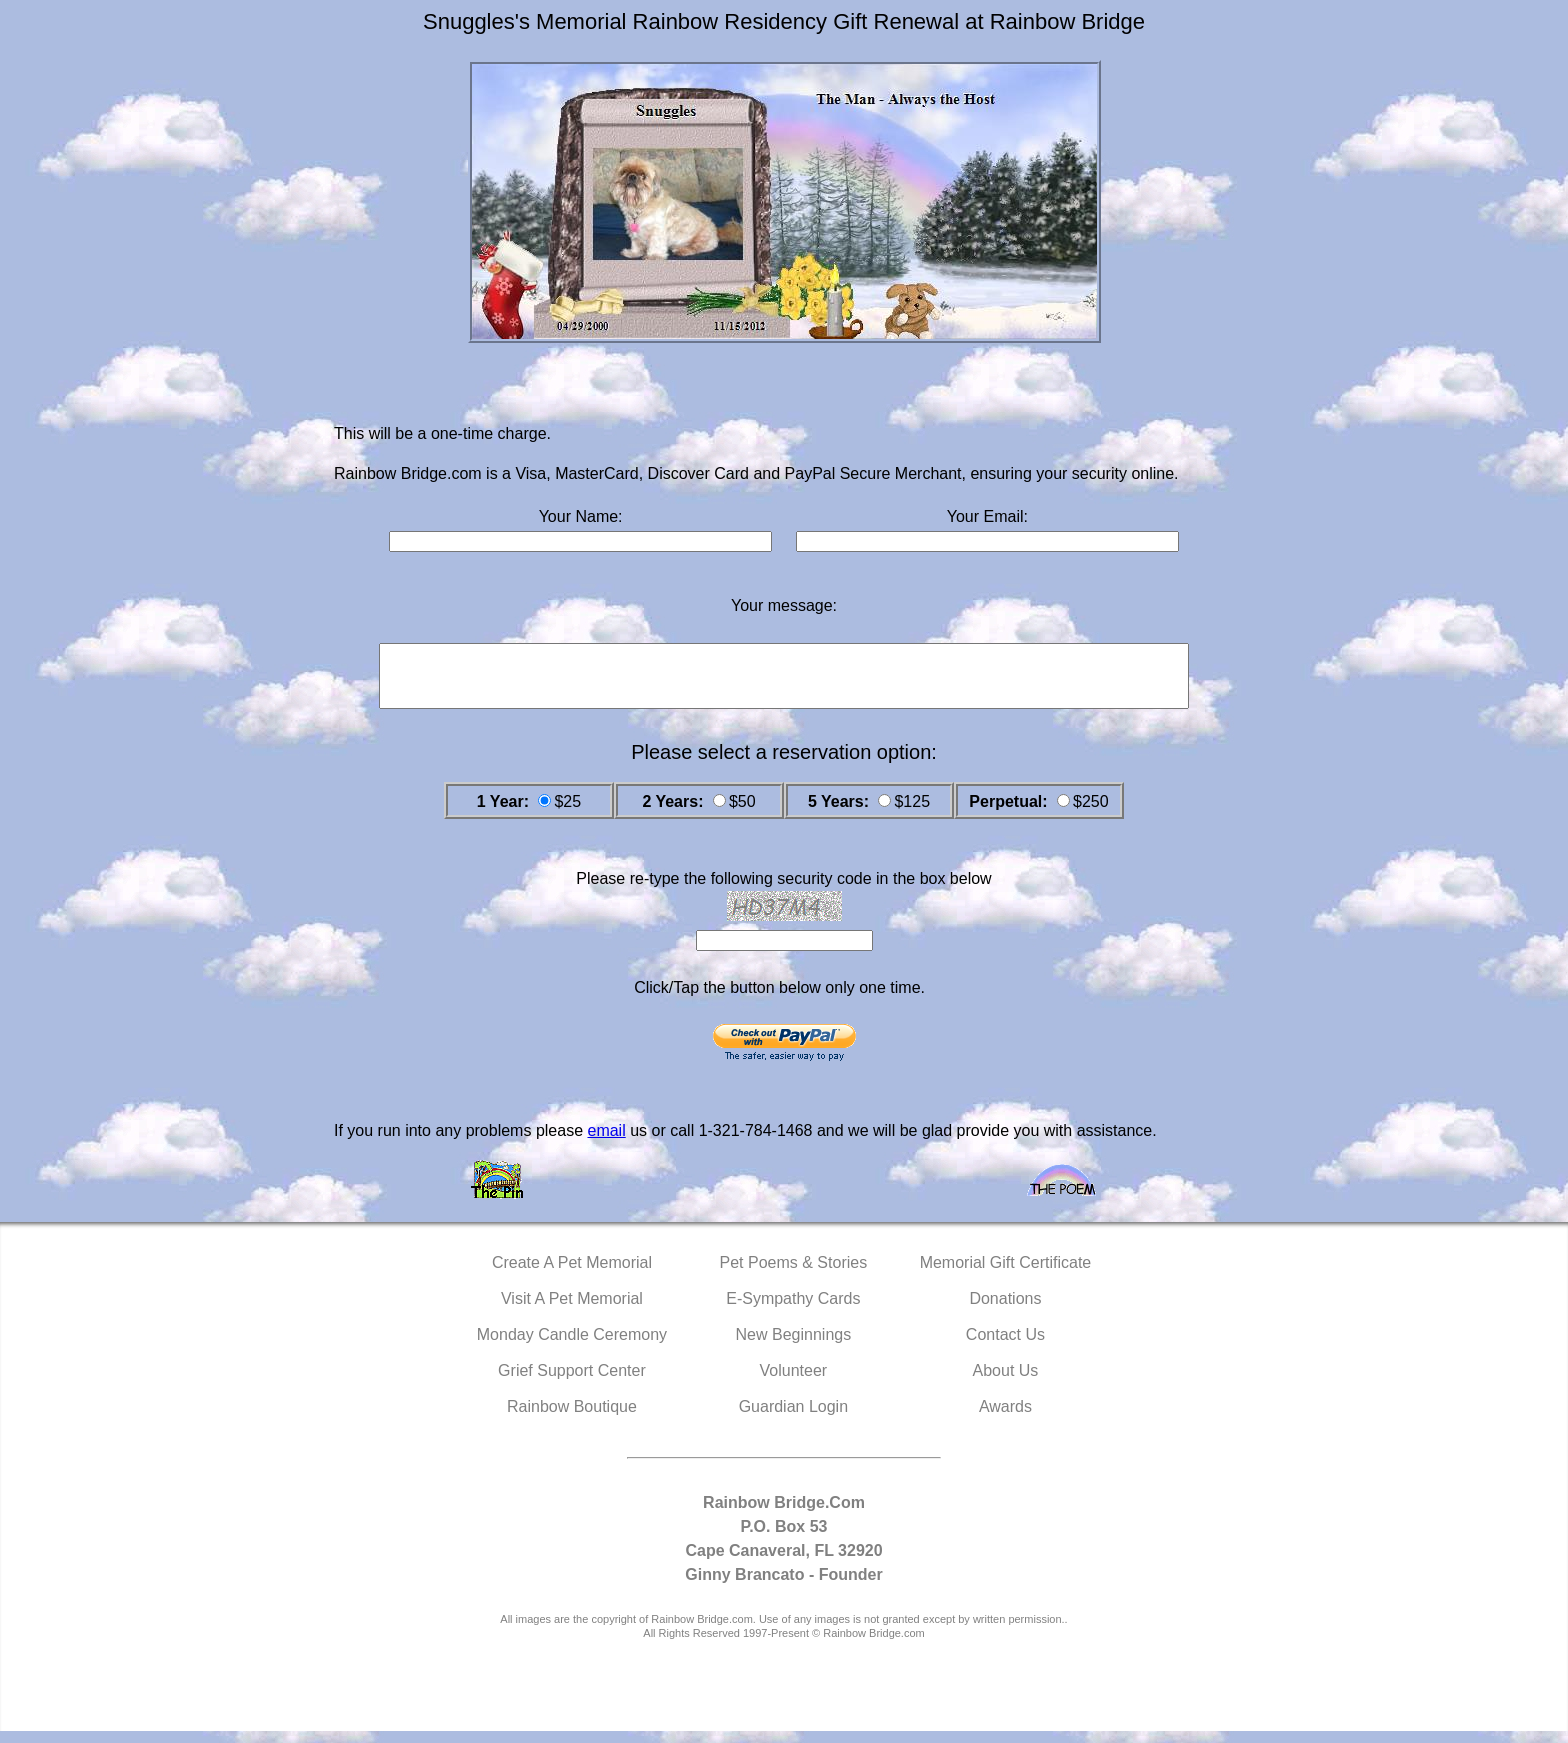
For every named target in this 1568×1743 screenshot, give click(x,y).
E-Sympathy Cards (793, 1310)
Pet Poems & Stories (794, 1274)
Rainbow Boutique (572, 1418)
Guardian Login (793, 1418)
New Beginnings (794, 1346)
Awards (1005, 1418)
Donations (1005, 1310)
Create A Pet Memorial (572, 1274)
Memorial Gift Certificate (1006, 1274)
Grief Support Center (572, 1382)
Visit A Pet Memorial (572, 1310)
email (606, 1142)
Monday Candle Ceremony (572, 1346)
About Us (1006, 1382)
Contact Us (1005, 1346)
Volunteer (794, 1382)
